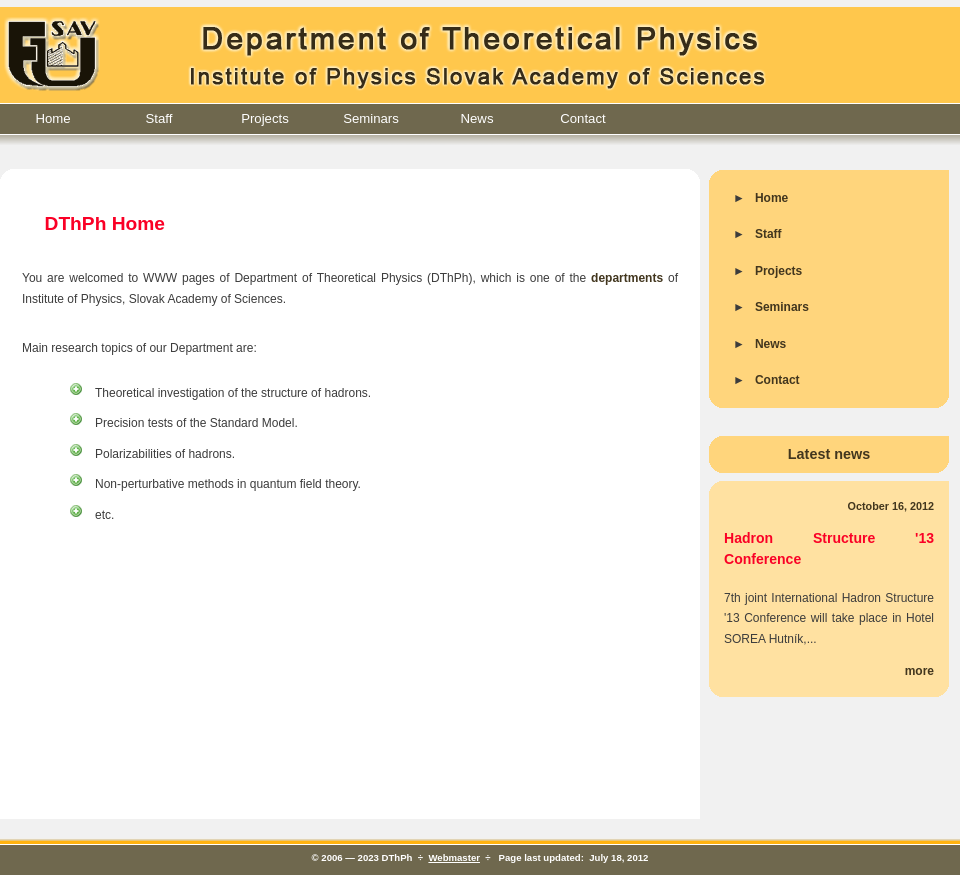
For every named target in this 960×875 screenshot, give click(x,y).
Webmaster (454, 857)
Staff (159, 118)
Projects (265, 118)
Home (52, 118)
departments (627, 278)
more (919, 671)
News (477, 118)
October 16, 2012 (891, 506)
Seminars (371, 118)
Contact (582, 118)
